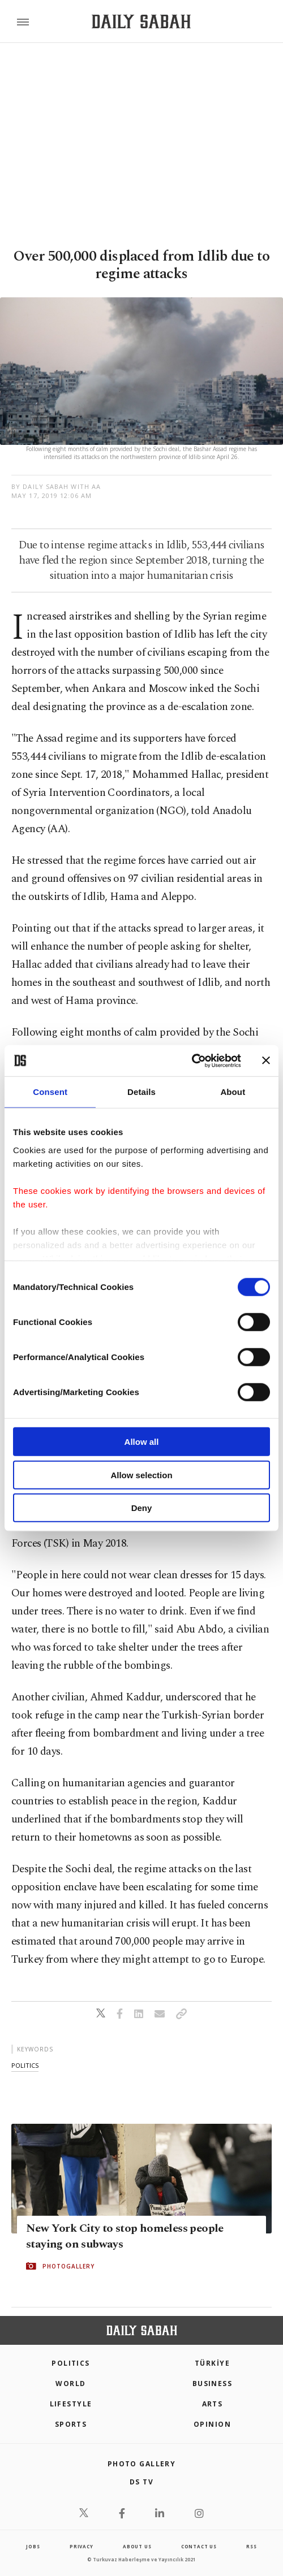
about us (137, 2546)
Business (212, 2383)
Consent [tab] (50, 1092)
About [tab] (232, 1092)
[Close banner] (266, 1060)
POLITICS (71, 2363)
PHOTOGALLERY (68, 2266)
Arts (212, 2404)
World (70, 2383)
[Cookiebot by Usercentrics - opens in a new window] (191, 1060)
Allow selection (141, 1474)
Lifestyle (71, 2404)
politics (24, 2065)
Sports (71, 2424)
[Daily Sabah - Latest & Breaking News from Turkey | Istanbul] (141, 22)
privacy (81, 2546)
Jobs (33, 2546)
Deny (141, 1508)
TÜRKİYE (212, 2363)
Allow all (142, 1442)
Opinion (212, 2424)
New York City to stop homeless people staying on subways (125, 2236)
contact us (199, 2546)
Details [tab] (141, 1092)
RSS (251, 2546)
